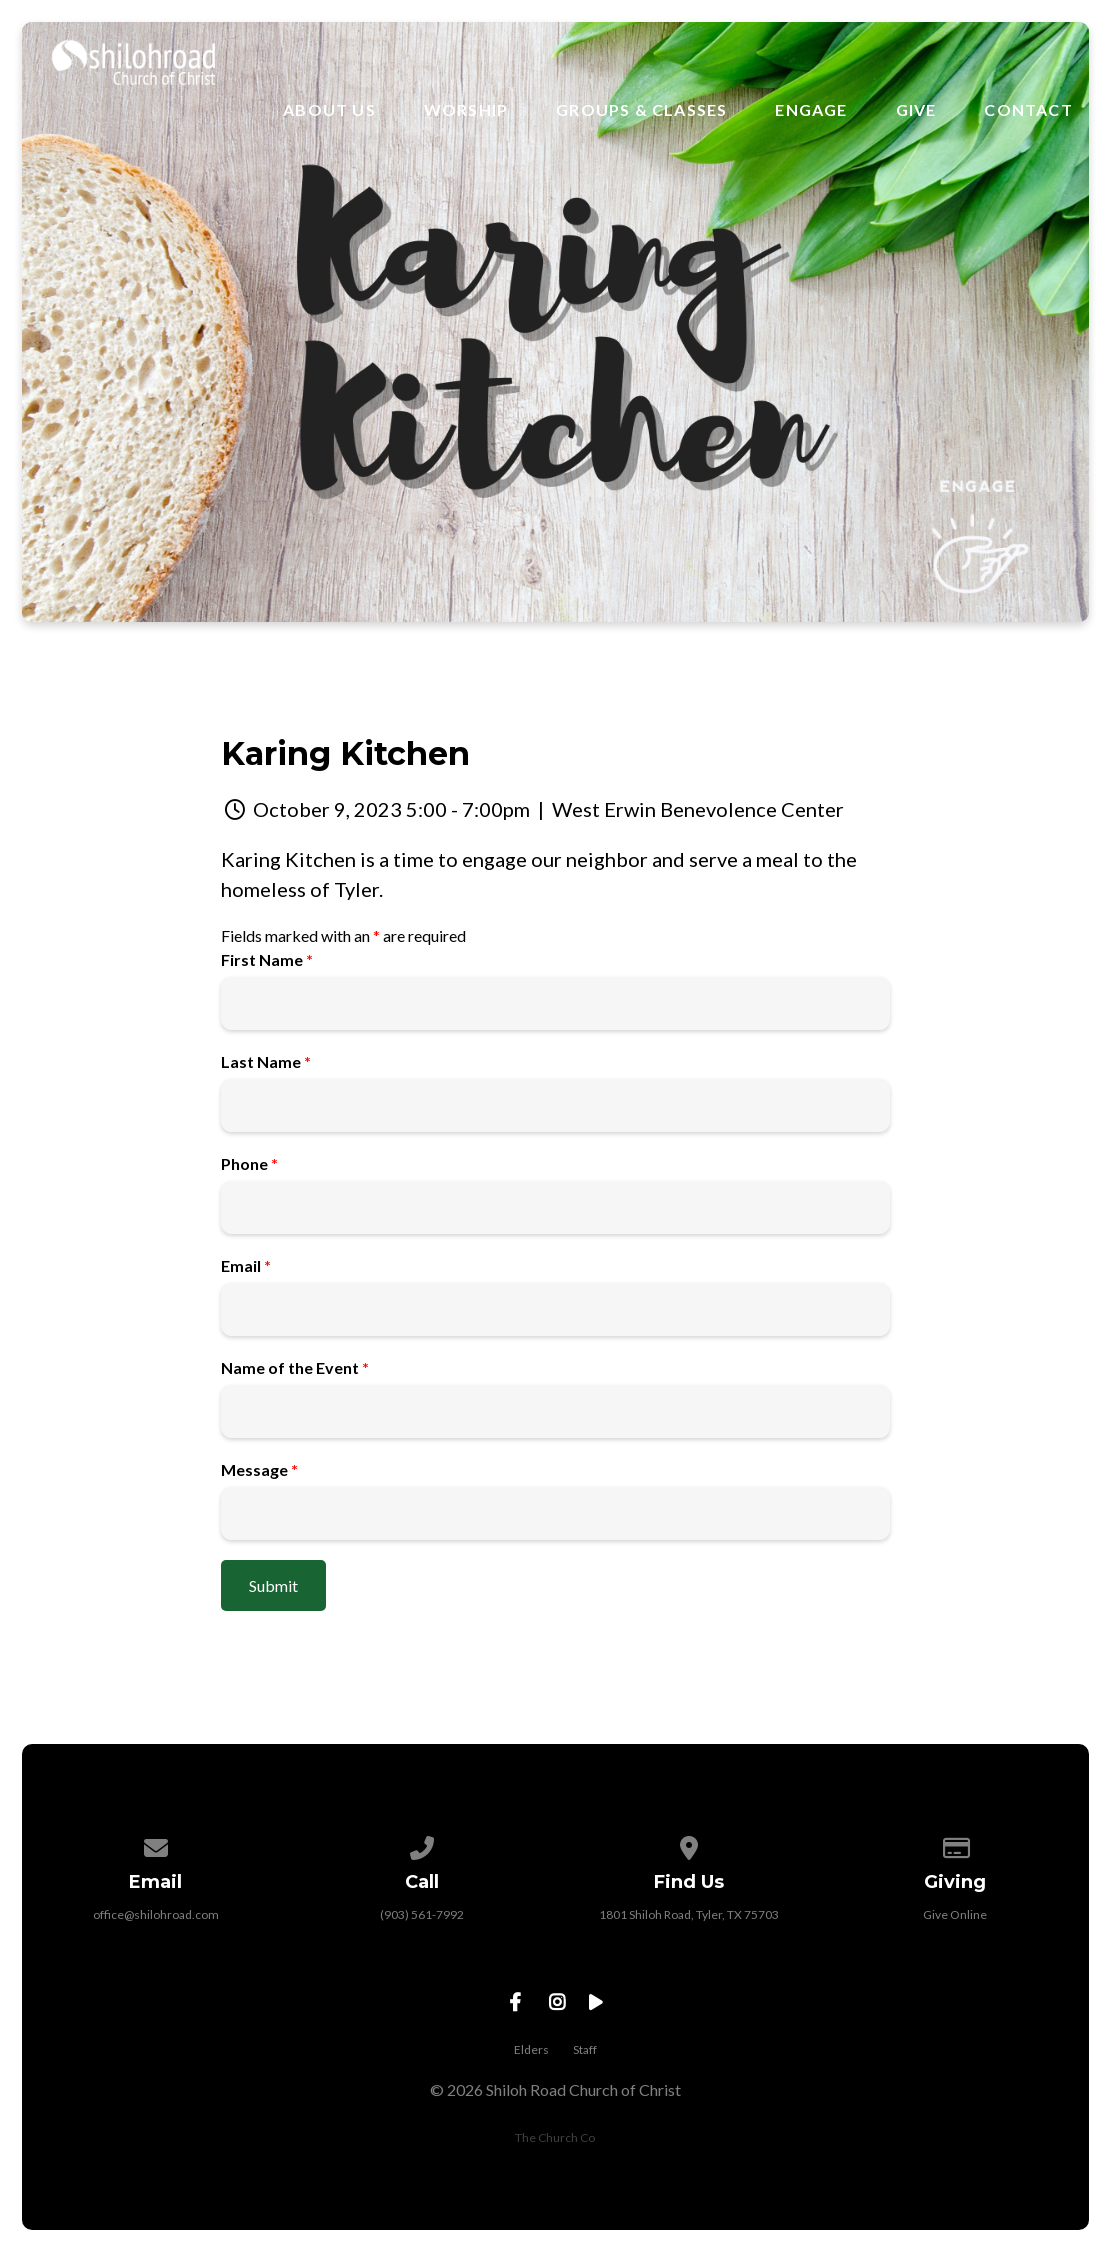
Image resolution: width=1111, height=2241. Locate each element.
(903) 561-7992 (422, 1914)
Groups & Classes (641, 110)
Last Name (266, 1061)
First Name (267, 959)
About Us (329, 110)
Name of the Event (295, 1367)
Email (246, 1265)
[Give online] (956, 1844)
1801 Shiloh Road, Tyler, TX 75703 (689, 1914)
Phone (249, 1163)
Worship (466, 110)
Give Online (955, 1914)
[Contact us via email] (156, 1844)
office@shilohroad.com (156, 1914)
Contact (1028, 110)
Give (916, 110)
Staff (585, 2049)
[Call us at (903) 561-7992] (422, 1844)
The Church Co (555, 2137)
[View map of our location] (689, 1844)
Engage (811, 110)
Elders (531, 2049)
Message (259, 1469)
